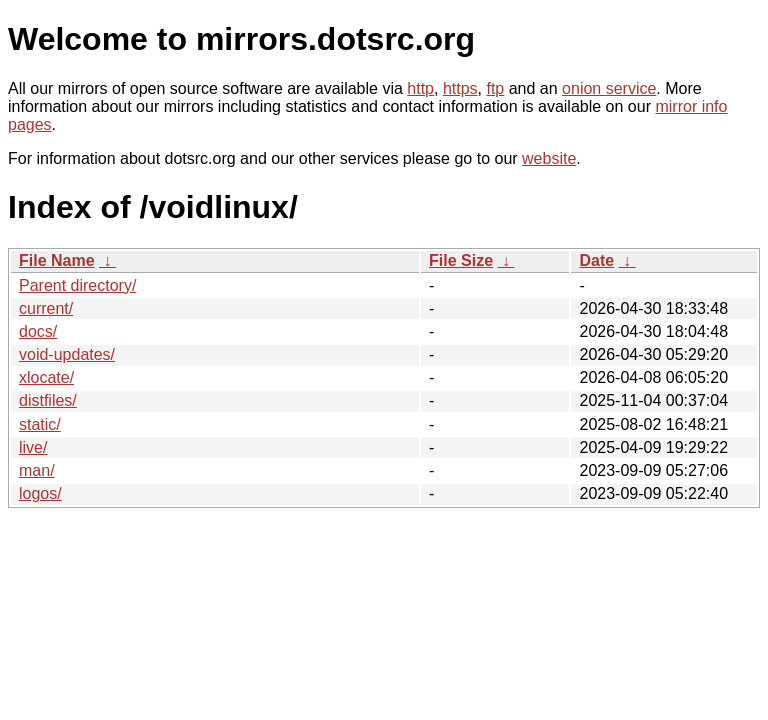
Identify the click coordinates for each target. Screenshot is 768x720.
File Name (57, 260)
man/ (37, 470)
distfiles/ (48, 400)
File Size (461, 260)
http (420, 88)
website (549, 158)
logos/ (40, 493)
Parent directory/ (77, 285)
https (460, 88)
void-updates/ (67, 354)
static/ (40, 424)
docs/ (38, 331)
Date (596, 260)
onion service (609, 88)
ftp (495, 88)
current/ (46, 308)
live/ (33, 447)
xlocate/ (46, 377)
